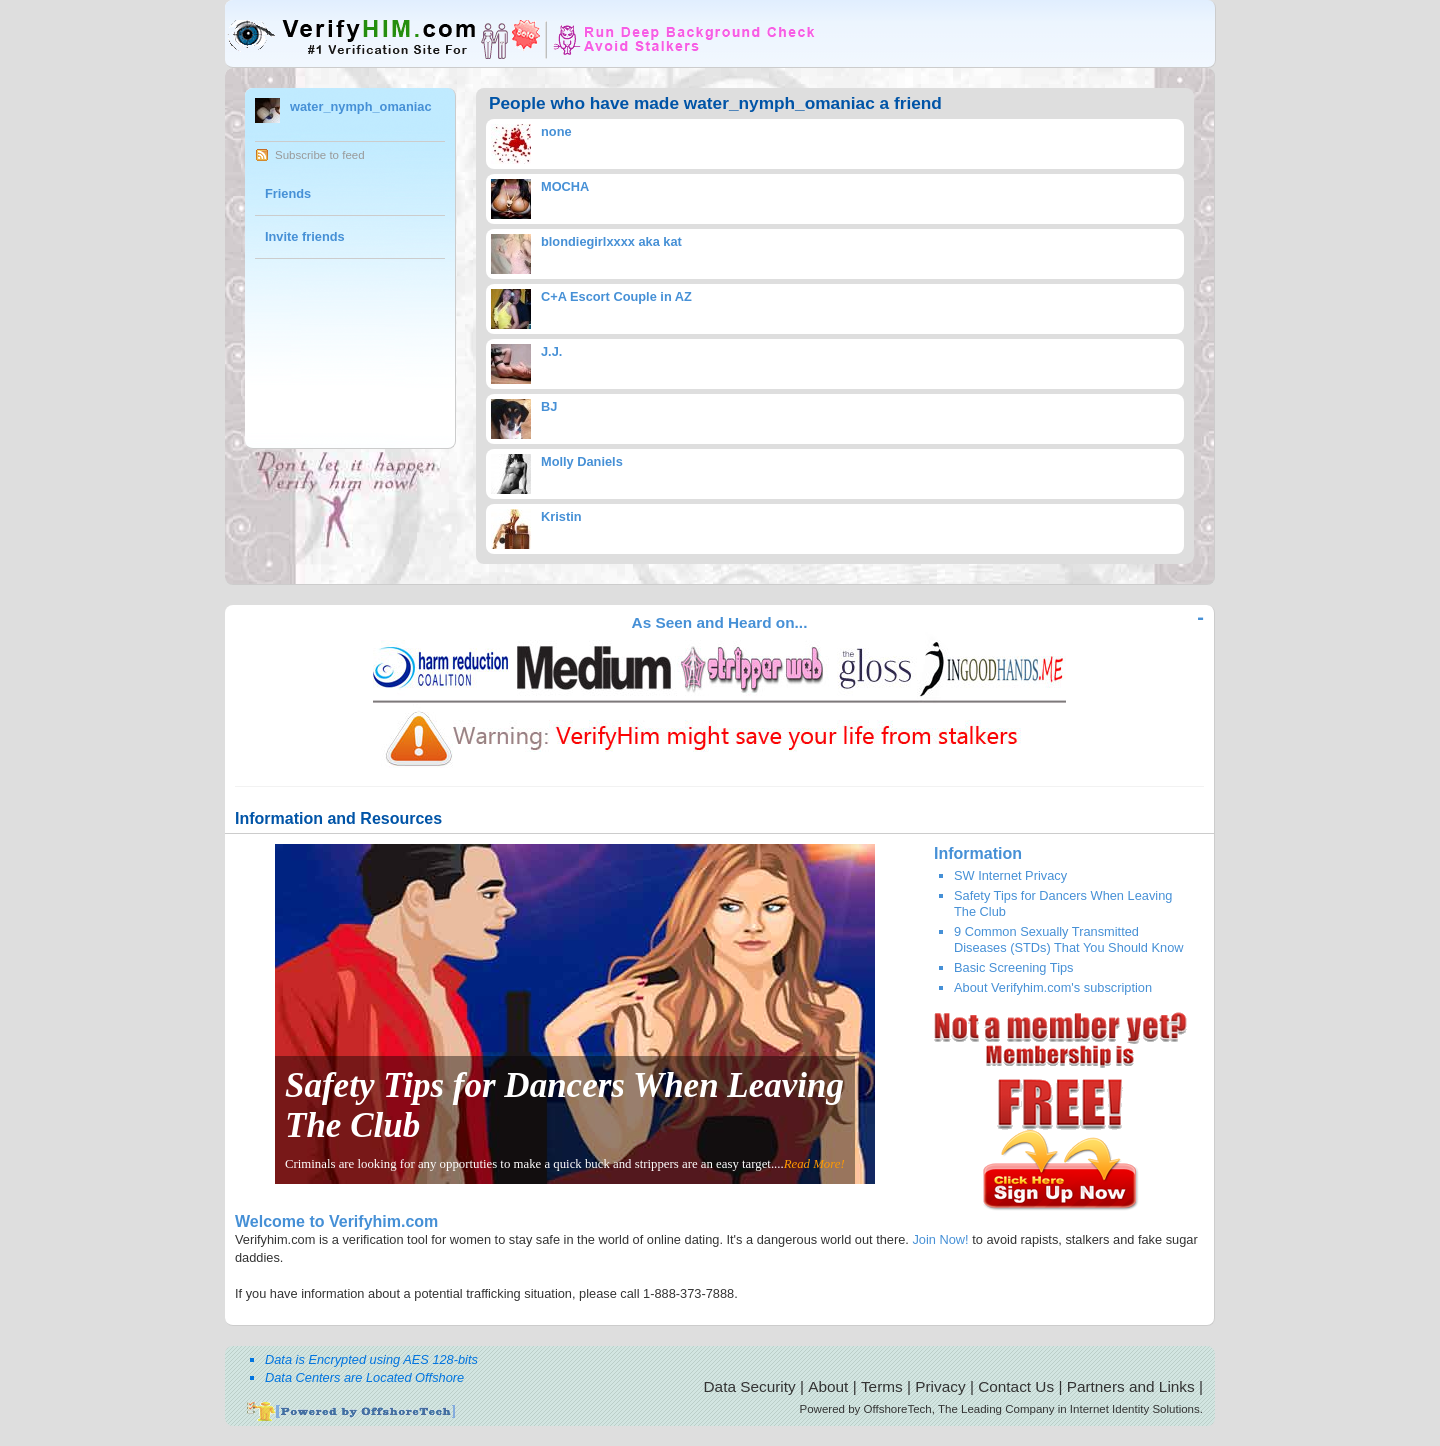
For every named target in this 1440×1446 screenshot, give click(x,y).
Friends (288, 193)
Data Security (750, 1386)
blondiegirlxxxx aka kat (611, 241)
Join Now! (940, 1239)
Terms (882, 1386)
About (828, 1386)
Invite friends (305, 236)
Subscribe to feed (320, 155)
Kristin (561, 516)
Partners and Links (1131, 1386)
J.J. (551, 351)
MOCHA (565, 186)
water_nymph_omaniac (361, 106)
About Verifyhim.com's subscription (1053, 987)
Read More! (814, 1164)
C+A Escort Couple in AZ (616, 296)
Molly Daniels (582, 461)
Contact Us (1016, 1386)
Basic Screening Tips (1014, 967)
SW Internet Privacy (1010, 875)
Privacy (940, 1386)
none (556, 131)
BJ (549, 406)
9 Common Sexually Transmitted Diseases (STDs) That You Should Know (1069, 939)
